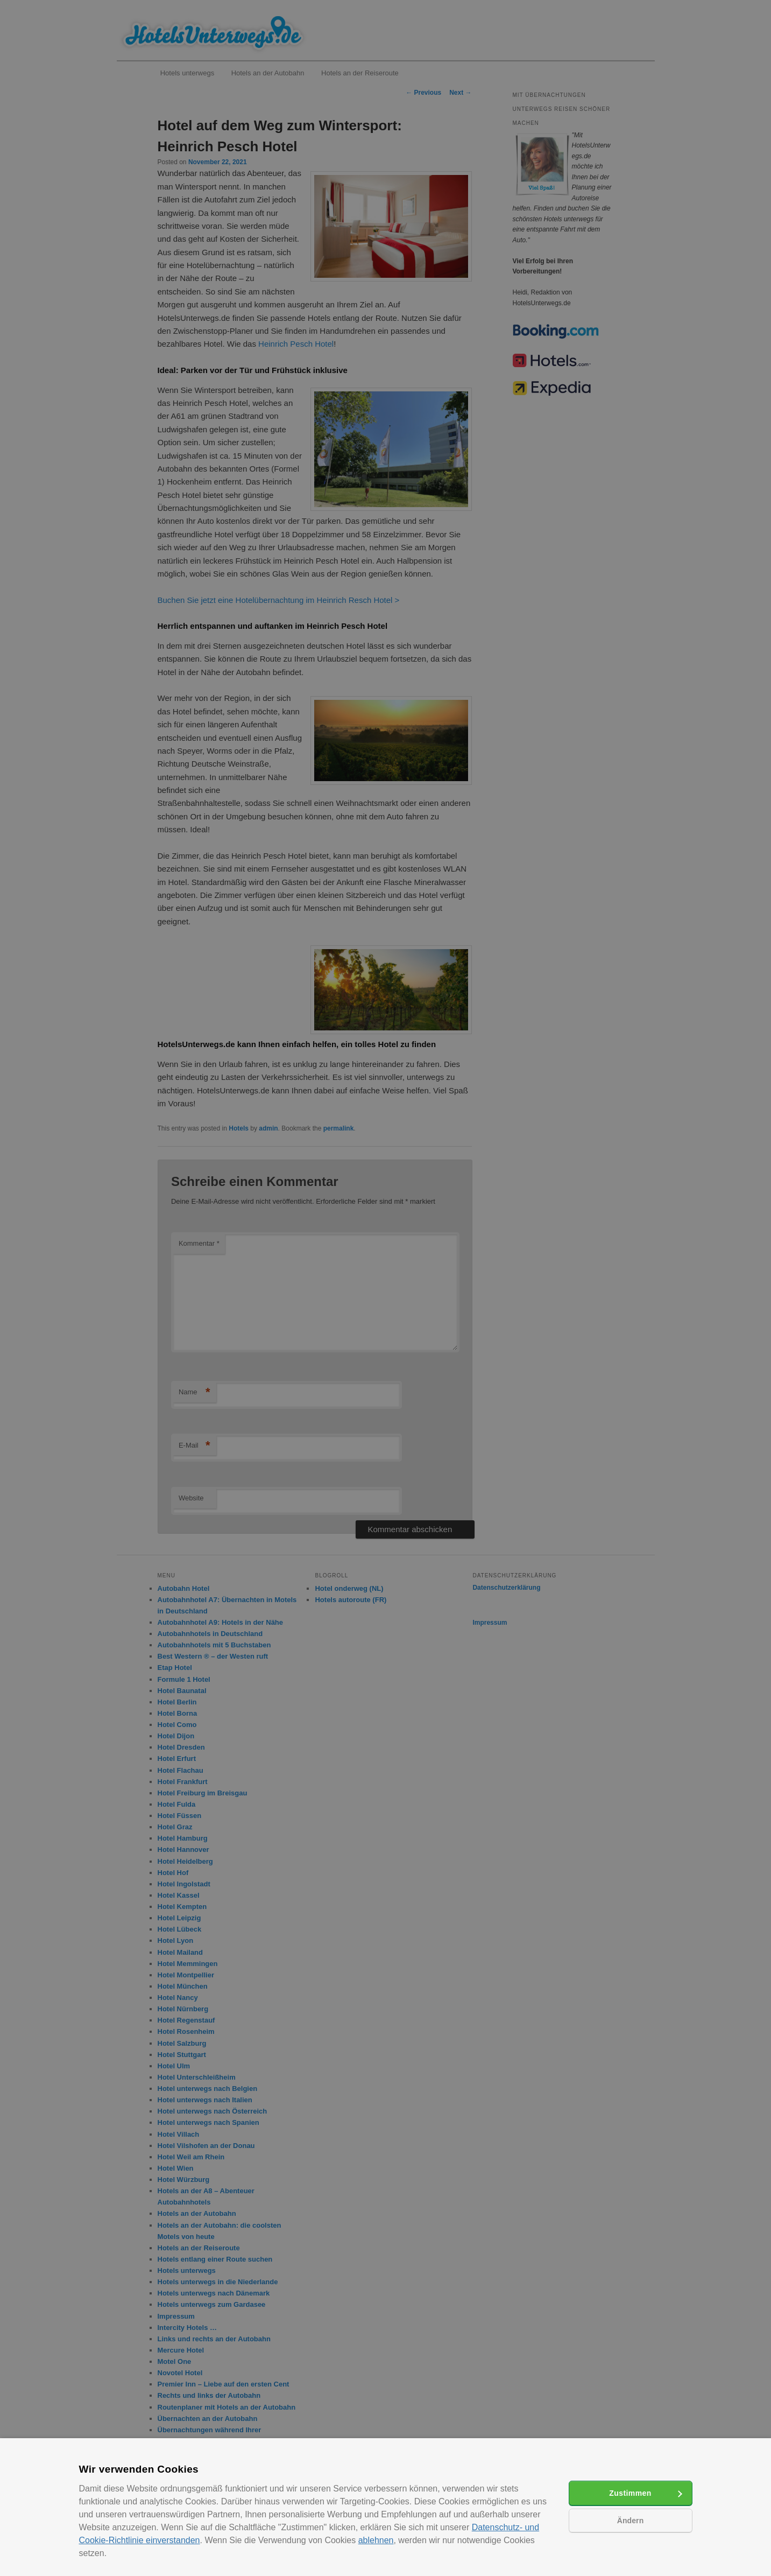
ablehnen (376, 2540)
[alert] (385, 1288)
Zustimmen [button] (630, 2493)
